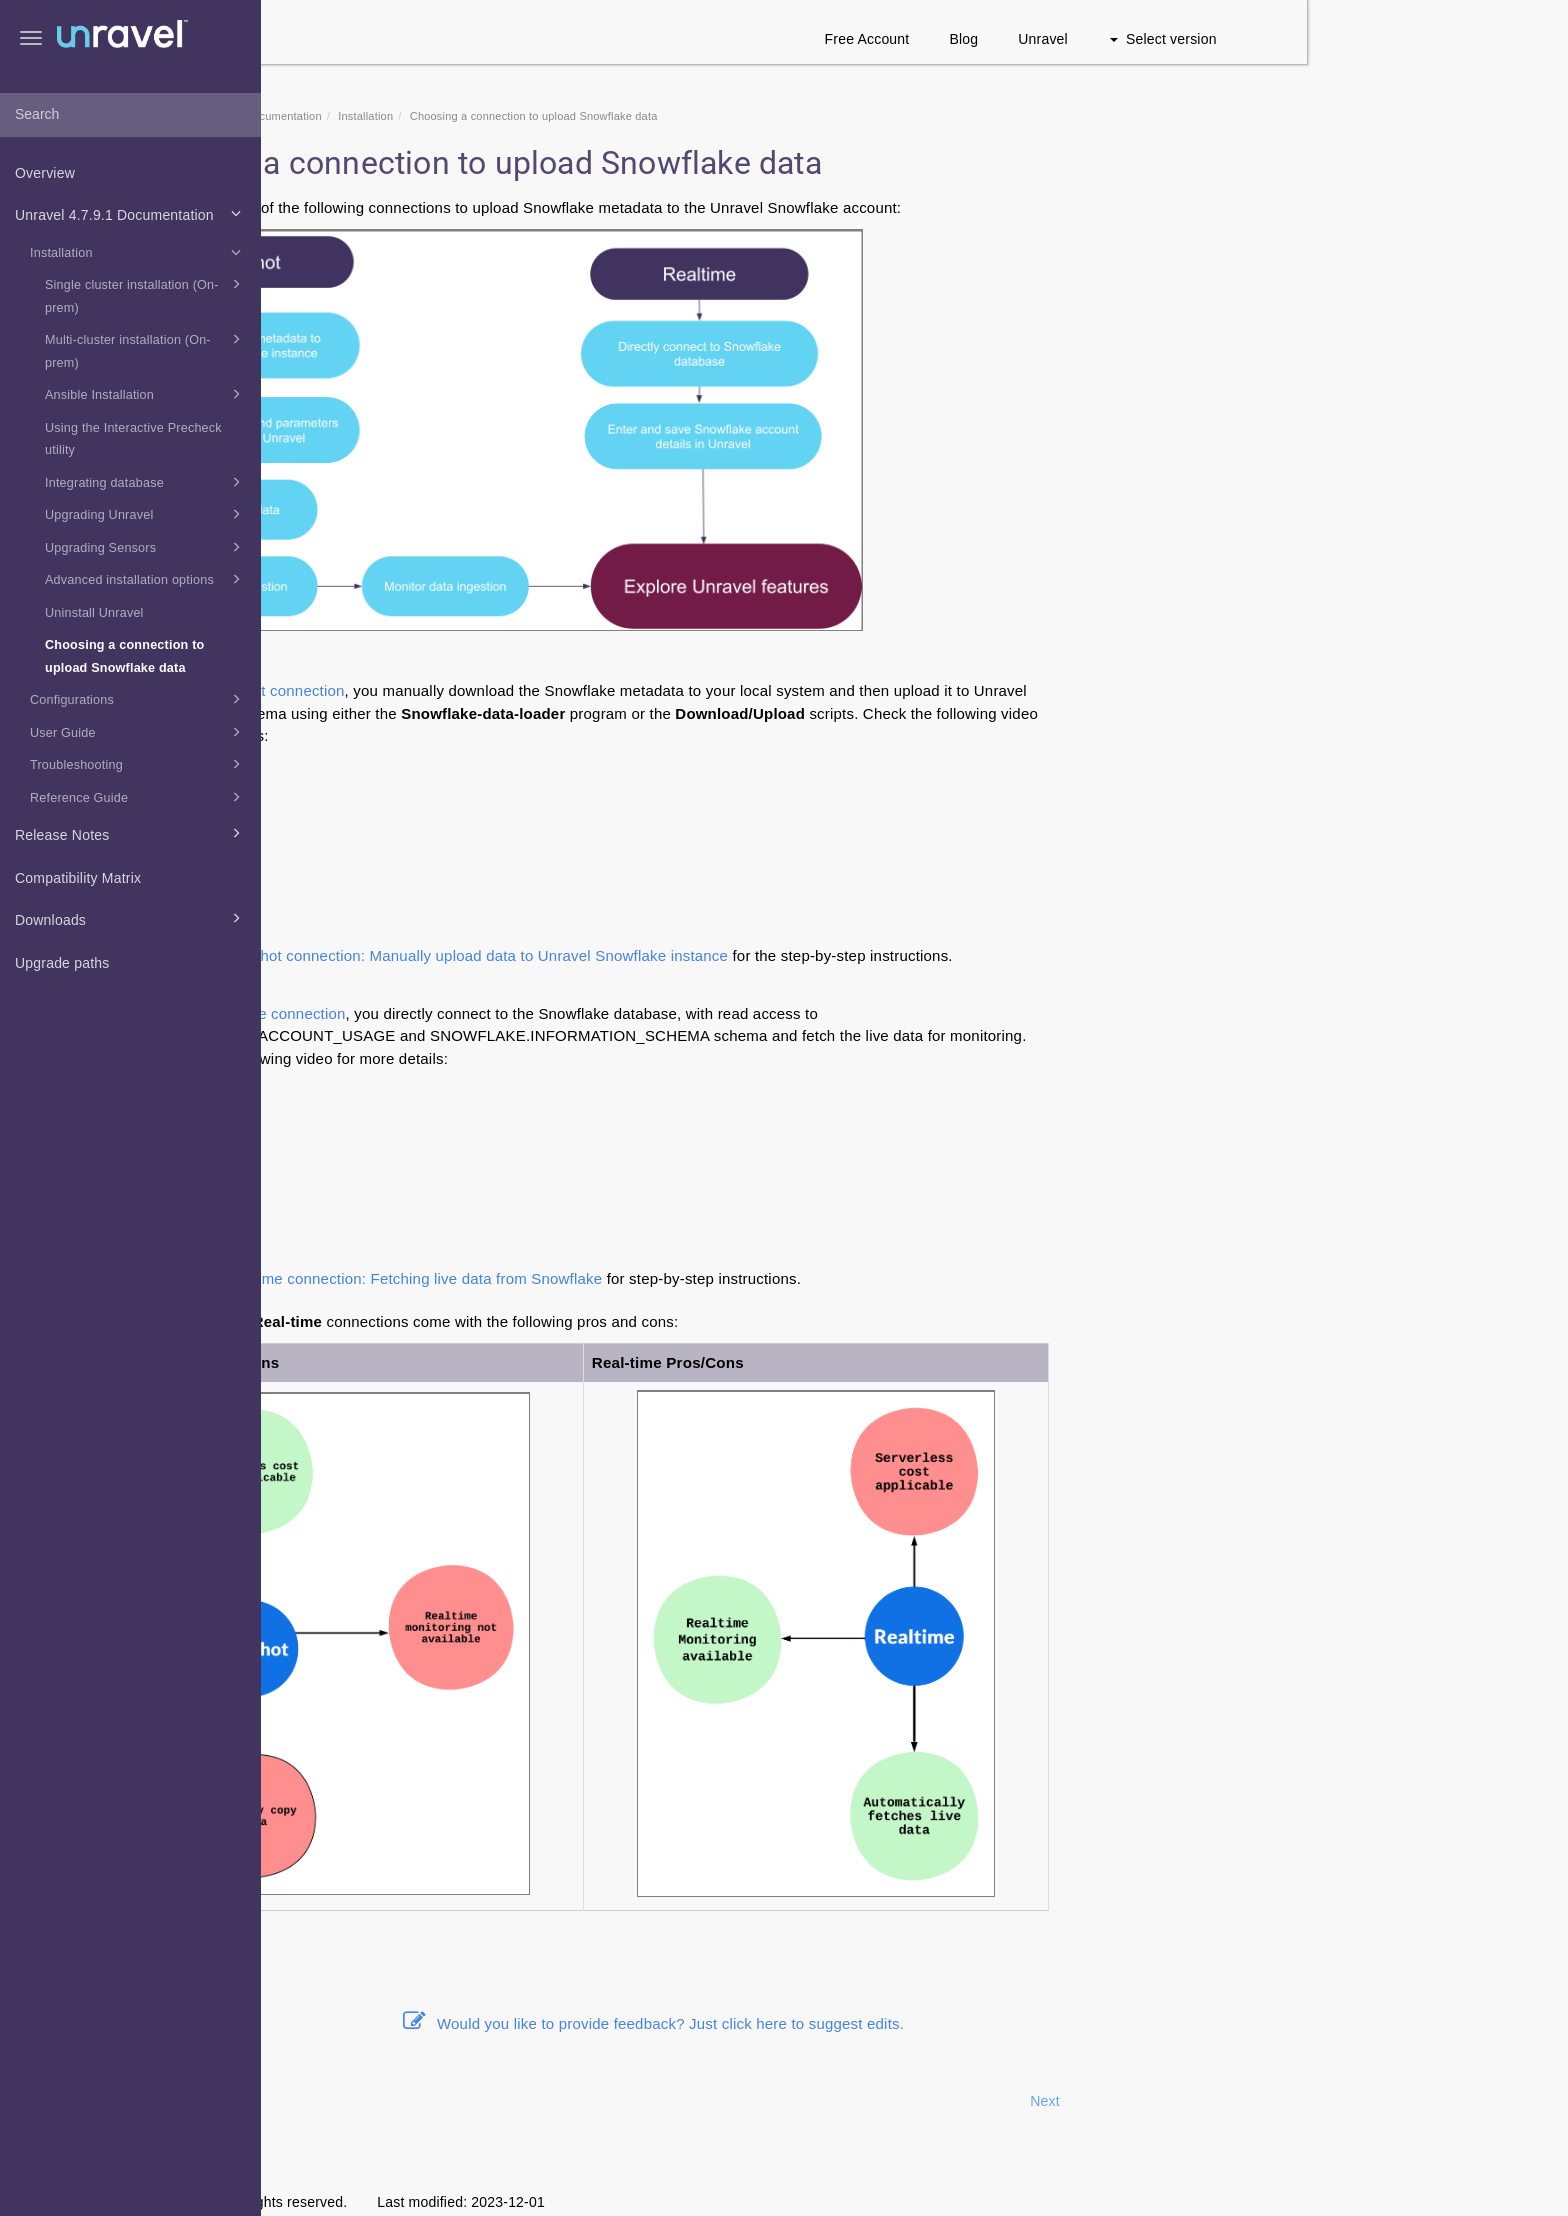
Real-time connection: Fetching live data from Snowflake (670, 1278)
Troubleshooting (138, 764)
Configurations (138, 699)
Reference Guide (138, 797)
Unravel (1305, 39)
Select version (1424, 39)
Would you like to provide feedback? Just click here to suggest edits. (915, 2023)
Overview (45, 173)
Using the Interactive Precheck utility (133, 439)
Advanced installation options (146, 579)
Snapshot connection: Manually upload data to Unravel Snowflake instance (733, 955)
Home (394, 116)
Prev (315, 2101)
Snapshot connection (534, 690)
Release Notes (131, 833)
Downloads (131, 918)
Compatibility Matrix (78, 878)
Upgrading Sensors (146, 547)
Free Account (1128, 39)
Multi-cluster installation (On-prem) (146, 349)
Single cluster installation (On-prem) (146, 294)
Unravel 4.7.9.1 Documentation (131, 213)
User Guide (138, 732)
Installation (138, 252)
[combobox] (130, 115)
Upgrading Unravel (146, 514)
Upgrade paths (62, 963)
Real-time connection (534, 1013)
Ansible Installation (146, 394)
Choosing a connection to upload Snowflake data (124, 656)
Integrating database (146, 482)
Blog (1225, 39)
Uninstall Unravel (94, 613)
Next (1307, 2101)
